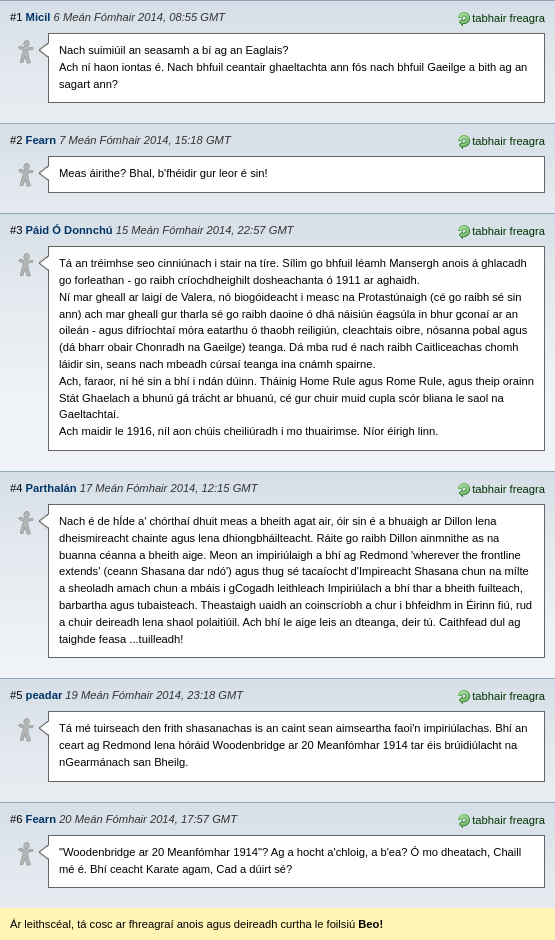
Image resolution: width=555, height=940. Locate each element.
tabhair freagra (500, 17)
